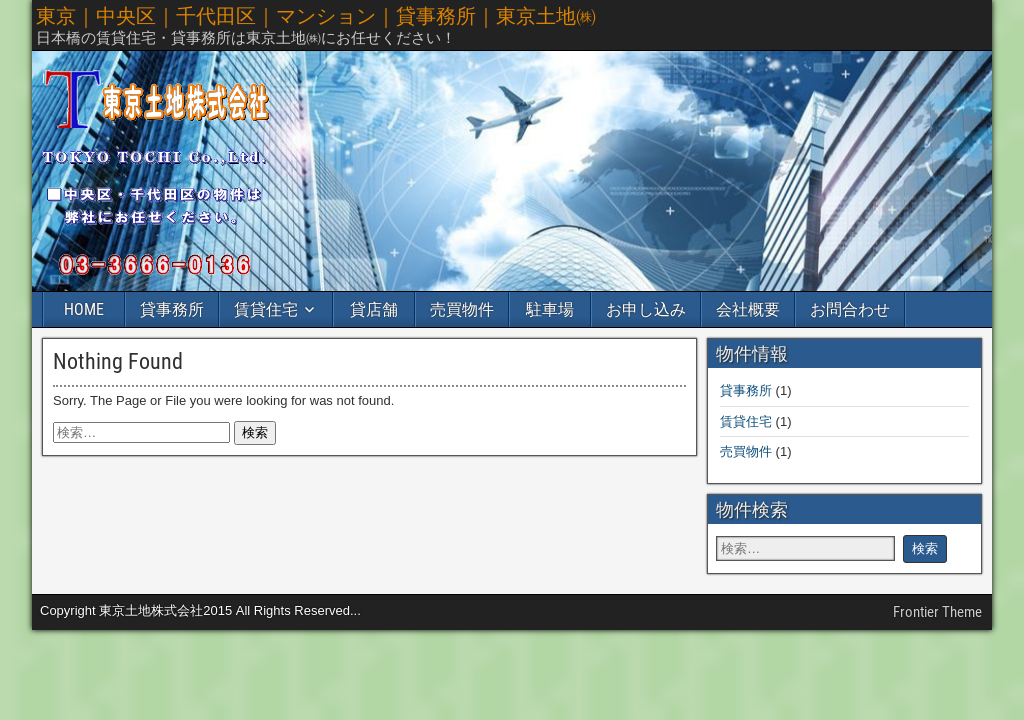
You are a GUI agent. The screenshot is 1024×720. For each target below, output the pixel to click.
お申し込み (646, 309)
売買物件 (462, 309)
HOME (84, 309)
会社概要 (748, 309)
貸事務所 (172, 309)
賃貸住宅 (266, 309)
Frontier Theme (937, 612)
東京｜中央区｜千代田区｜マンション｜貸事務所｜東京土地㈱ (316, 16)
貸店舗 (374, 309)
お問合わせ (850, 309)
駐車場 (550, 309)
